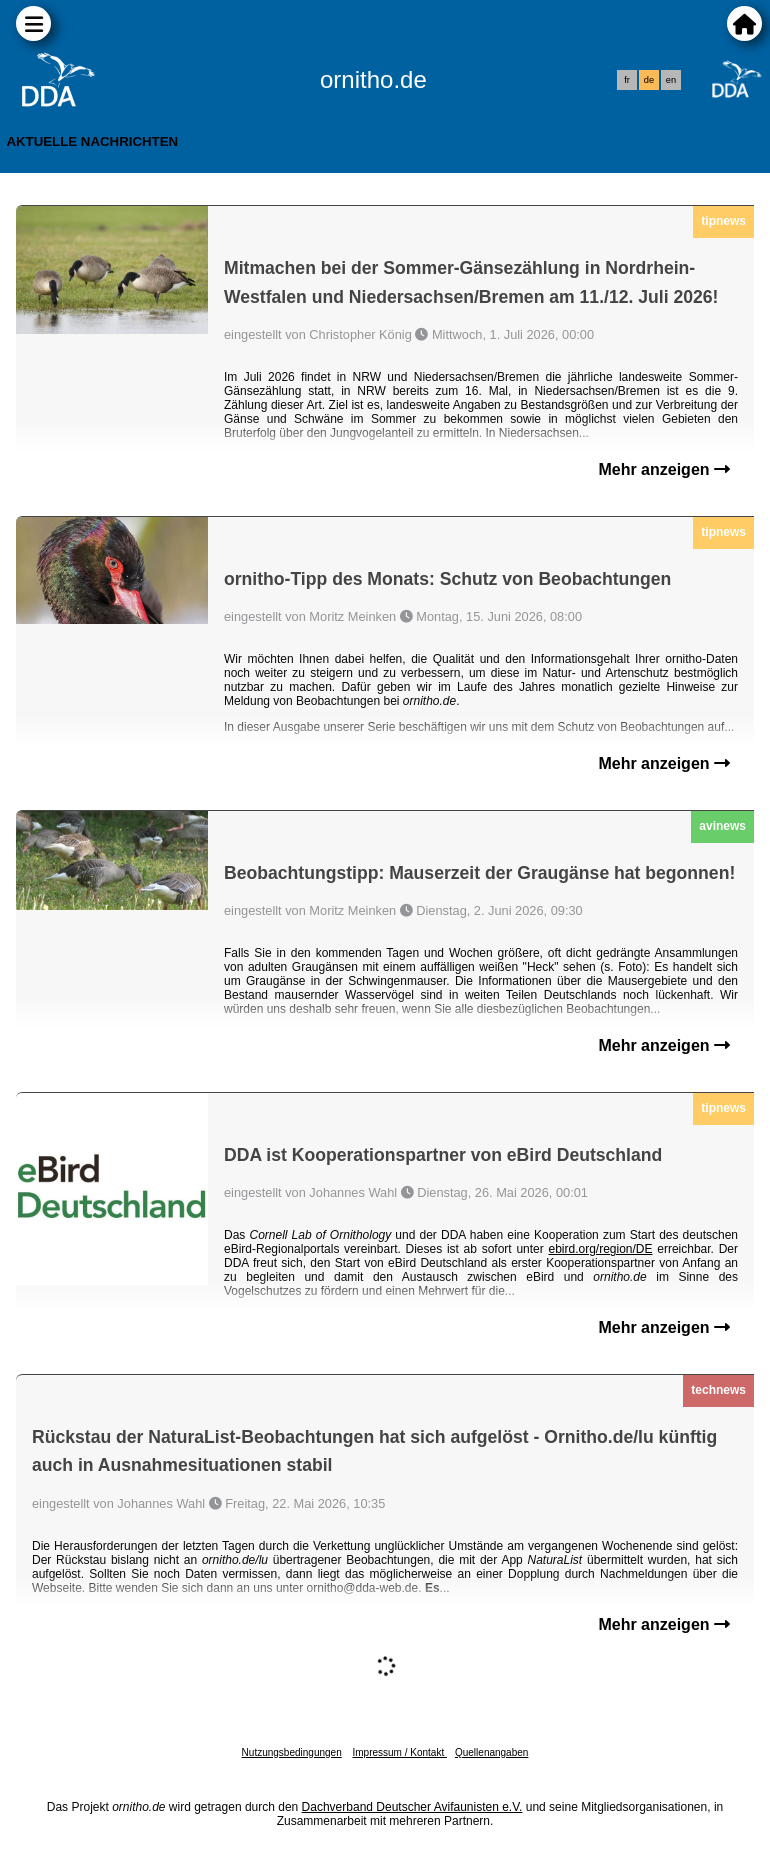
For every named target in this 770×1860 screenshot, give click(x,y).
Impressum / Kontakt (399, 1752)
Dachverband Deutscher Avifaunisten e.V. (412, 1807)
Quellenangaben (491, 1752)
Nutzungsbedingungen (292, 1752)
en (671, 80)
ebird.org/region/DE (600, 1249)
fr (627, 80)
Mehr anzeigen (664, 469)
